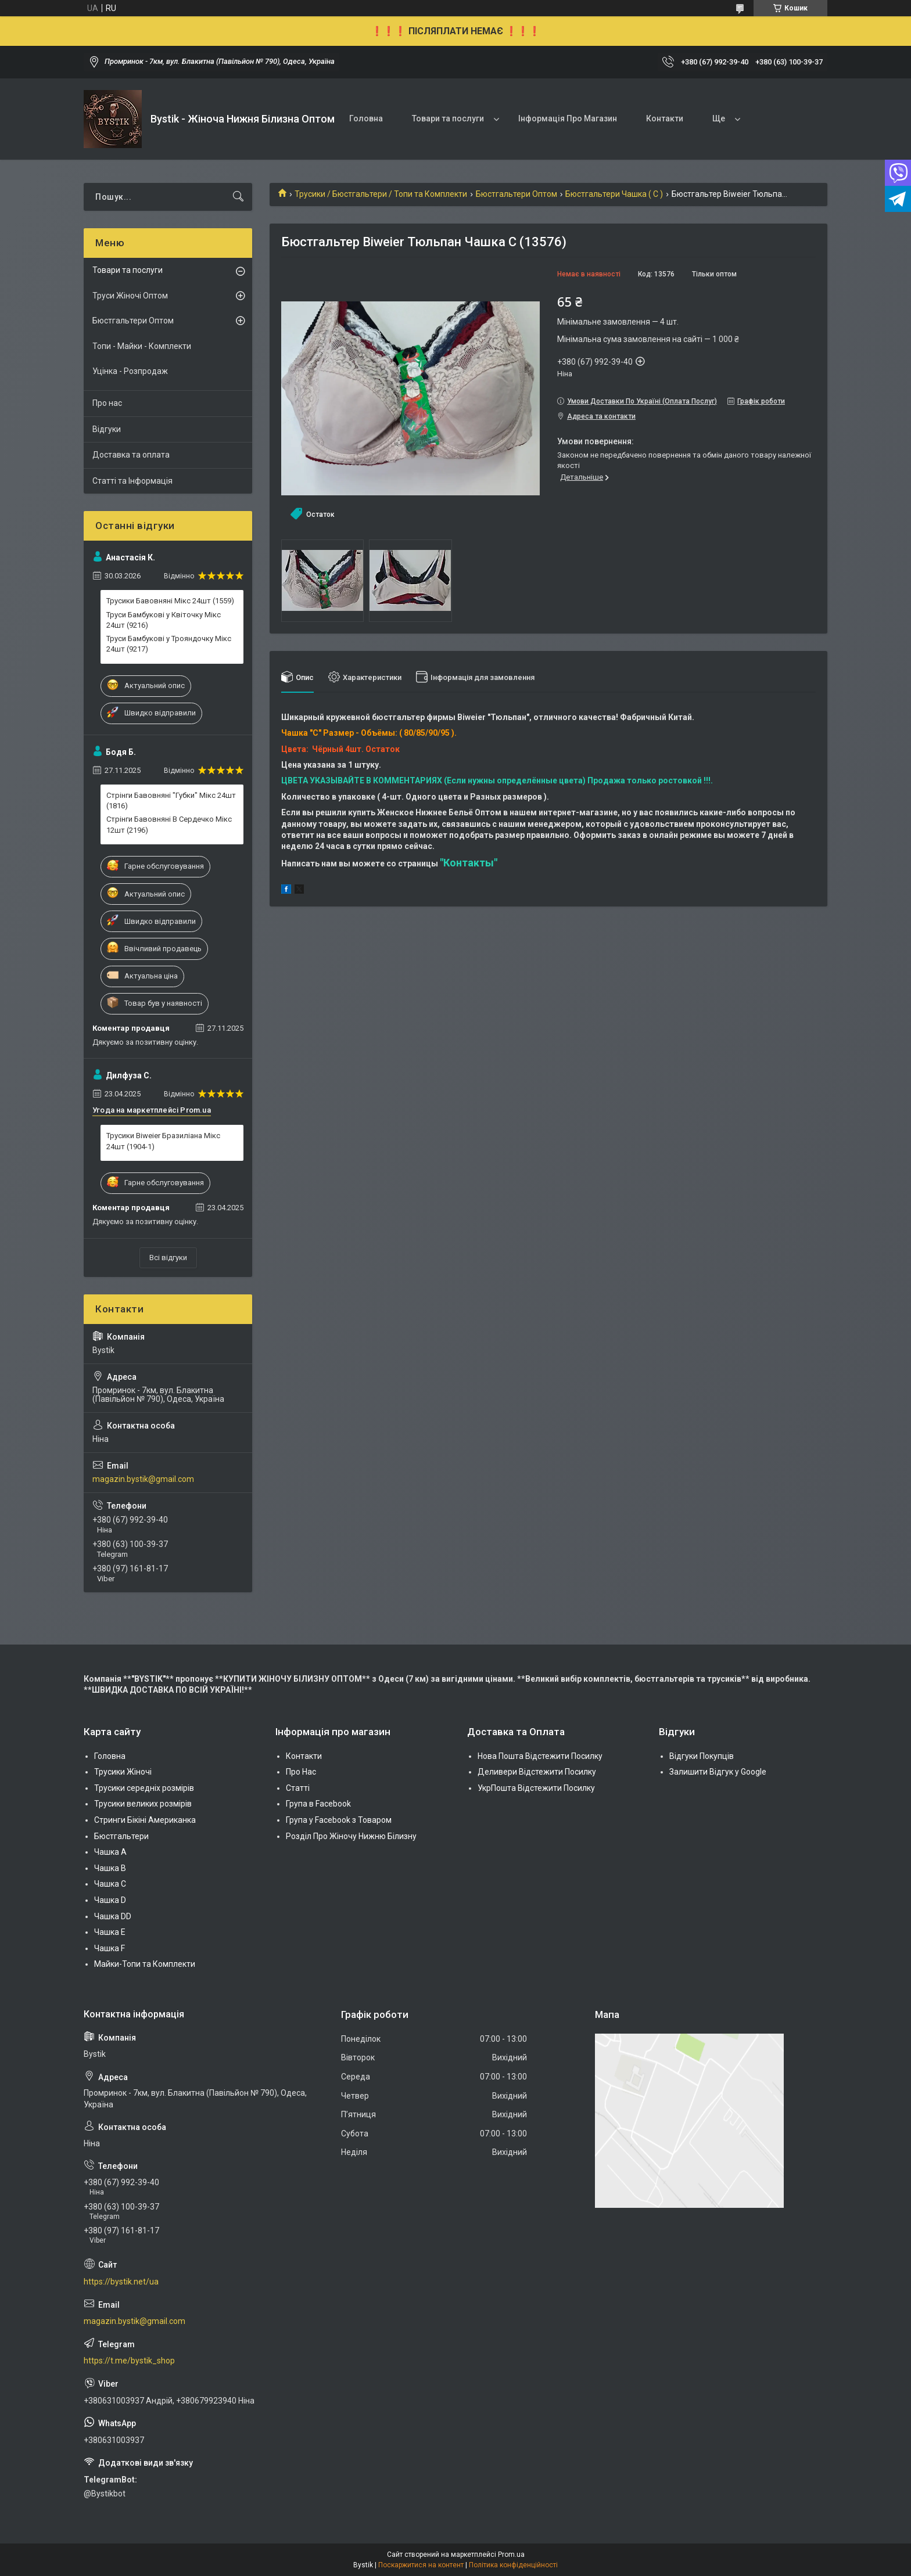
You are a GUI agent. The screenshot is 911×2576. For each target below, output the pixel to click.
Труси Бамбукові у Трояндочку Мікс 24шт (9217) (168, 643)
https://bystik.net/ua (121, 2281)
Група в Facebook (318, 1803)
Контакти (664, 118)
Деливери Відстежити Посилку (537, 1771)
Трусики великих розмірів (143, 1803)
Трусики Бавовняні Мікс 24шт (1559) (170, 600)
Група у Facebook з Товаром (339, 1820)
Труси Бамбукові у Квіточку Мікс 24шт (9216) (163, 619)
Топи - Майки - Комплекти (141, 346)
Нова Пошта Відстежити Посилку (540, 1756)
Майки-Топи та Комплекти (144, 1964)
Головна (366, 118)
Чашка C (110, 1883)
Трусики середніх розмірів (144, 1788)
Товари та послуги (448, 118)
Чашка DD (112, 1916)
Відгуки (106, 429)
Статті (298, 1788)
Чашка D (110, 1900)
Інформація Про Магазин (567, 118)
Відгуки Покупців (701, 1756)
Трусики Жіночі (123, 1771)
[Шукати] (238, 197)
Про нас (107, 403)
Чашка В (110, 1868)
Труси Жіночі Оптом (130, 295)
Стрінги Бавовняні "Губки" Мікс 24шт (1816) (171, 800)
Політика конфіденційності (513, 2565)
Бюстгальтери (121, 1836)
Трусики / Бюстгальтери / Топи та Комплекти (381, 194)
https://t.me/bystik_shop (129, 2360)
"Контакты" (468, 863)
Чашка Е (109, 1932)
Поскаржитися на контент (421, 2565)
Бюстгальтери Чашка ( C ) (614, 194)
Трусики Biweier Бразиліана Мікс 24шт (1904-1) (163, 1140)
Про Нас (301, 1771)
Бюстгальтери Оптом (516, 194)
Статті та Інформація (132, 480)
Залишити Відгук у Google (717, 1771)
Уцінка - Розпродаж (130, 371)
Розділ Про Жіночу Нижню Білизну (351, 1836)
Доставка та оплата (131, 454)
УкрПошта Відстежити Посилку (536, 1788)
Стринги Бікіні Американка (145, 1820)
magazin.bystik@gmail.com (143, 1479)
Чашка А (110, 1852)
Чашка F (109, 1948)
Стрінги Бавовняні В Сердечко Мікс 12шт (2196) (169, 824)
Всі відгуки (168, 1257)
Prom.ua (511, 2554)
